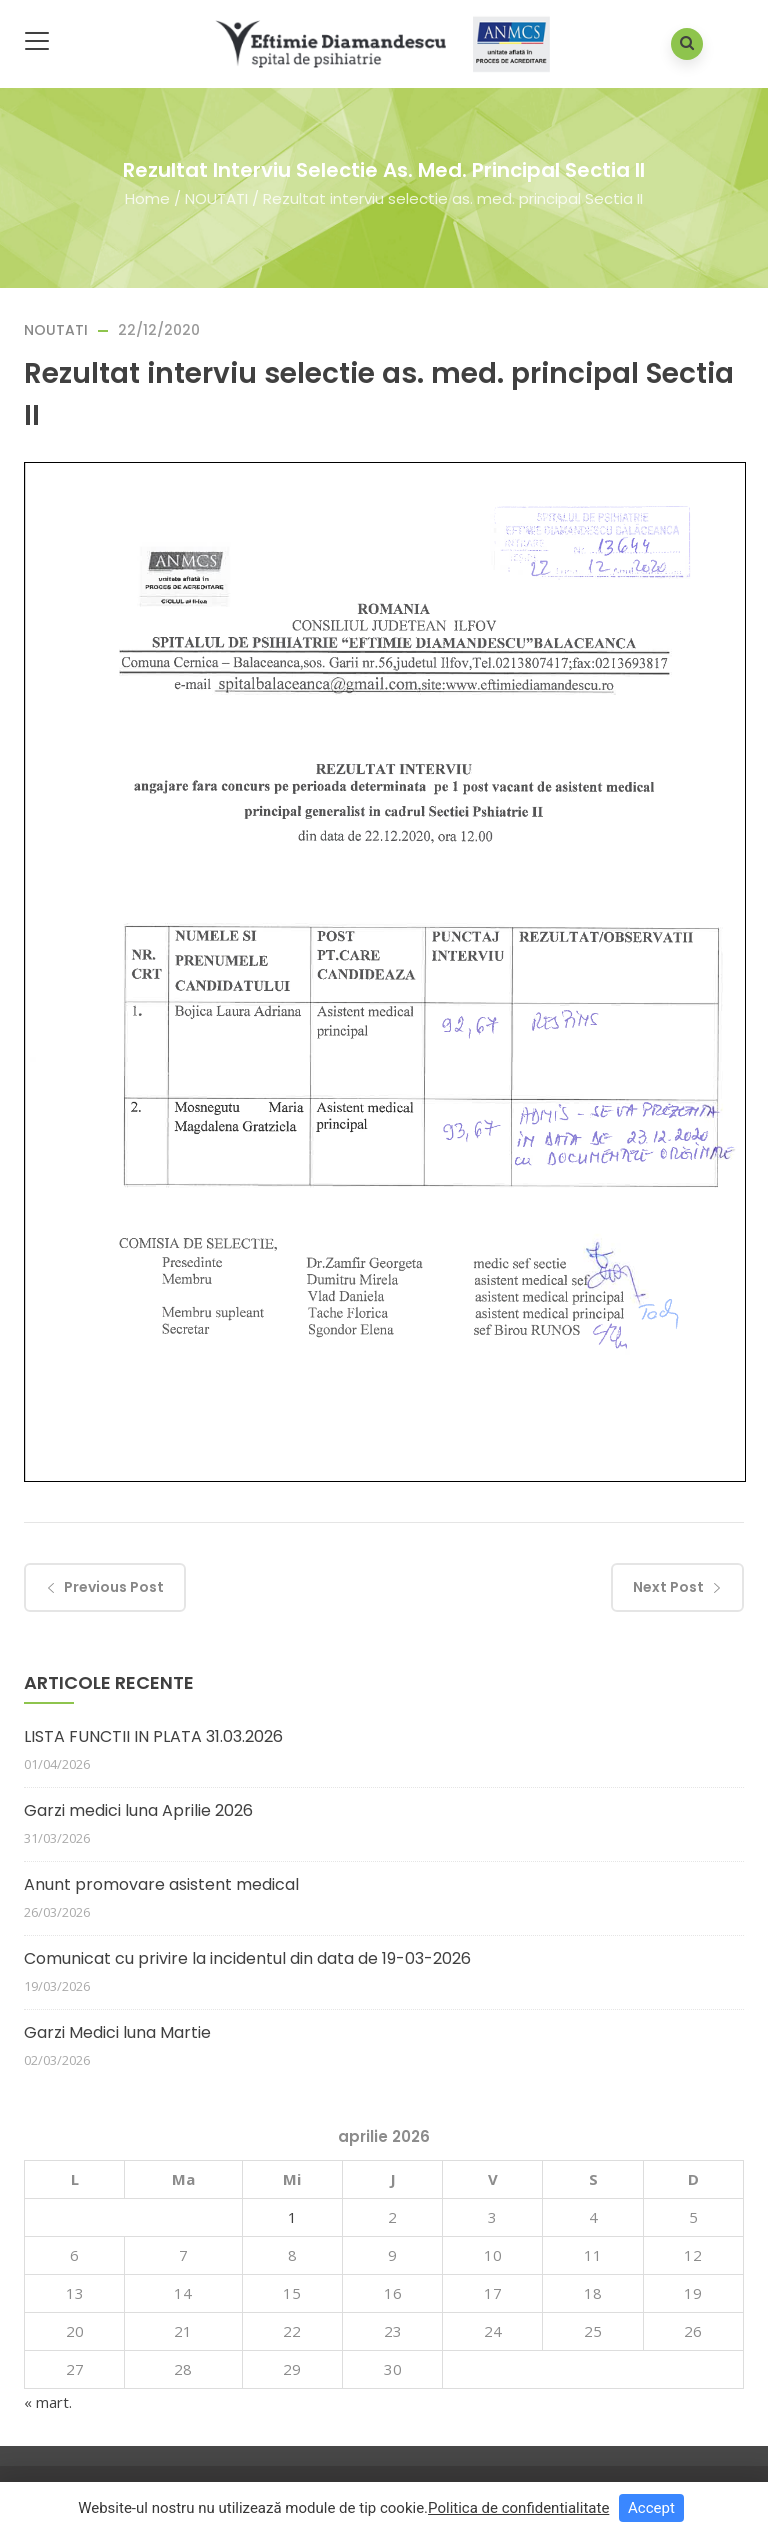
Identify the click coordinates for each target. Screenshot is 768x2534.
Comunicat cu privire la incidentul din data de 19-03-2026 (247, 1958)
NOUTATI (216, 197)
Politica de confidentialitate (518, 2508)
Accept (651, 2508)
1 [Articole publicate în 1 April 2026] (292, 2217)
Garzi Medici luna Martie (117, 2032)
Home (147, 197)
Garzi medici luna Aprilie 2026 (138, 1810)
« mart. (48, 2402)
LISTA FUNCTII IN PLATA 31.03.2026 (153, 1736)
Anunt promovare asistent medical (161, 1884)
